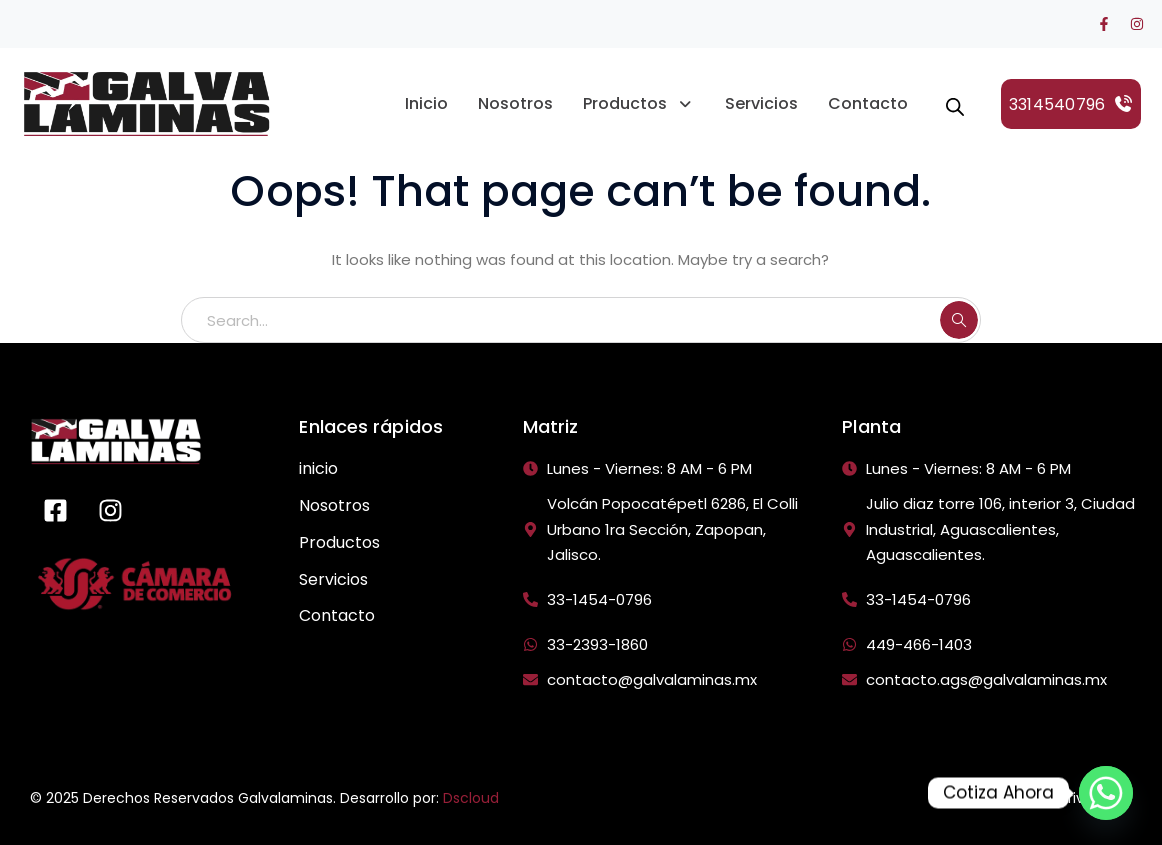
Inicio (426, 103)
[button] (639, 104)
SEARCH (959, 320)
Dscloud (471, 798)
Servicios (761, 103)
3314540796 (1071, 104)
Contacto (868, 103)
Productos (639, 103)
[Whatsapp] (1106, 793)
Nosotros (515, 103)
